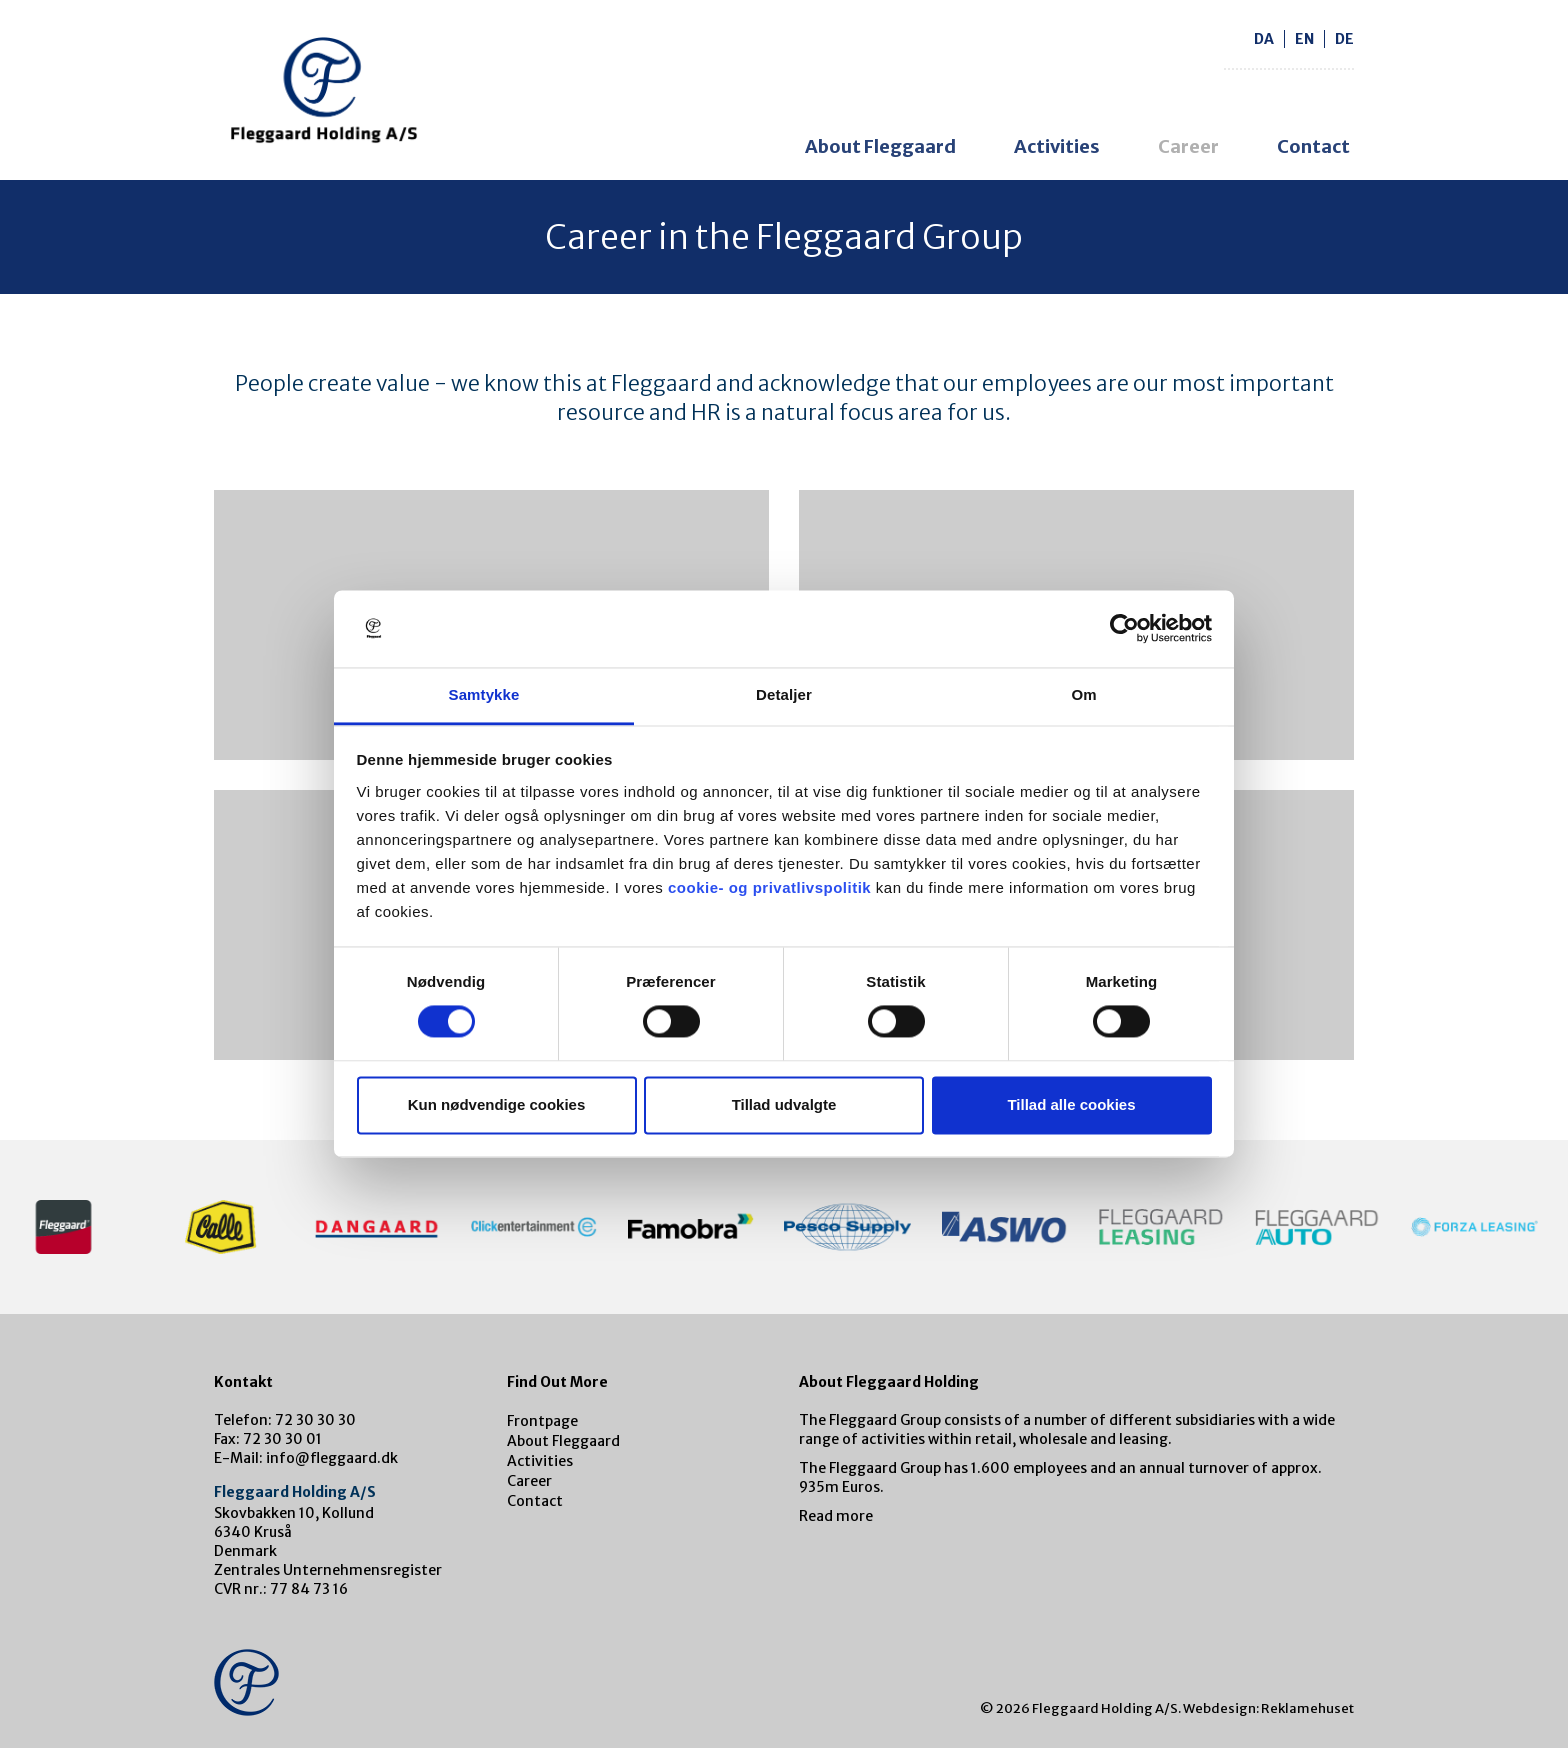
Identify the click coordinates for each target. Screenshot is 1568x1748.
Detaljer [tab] (784, 694)
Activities (1057, 146)
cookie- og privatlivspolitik (769, 887)
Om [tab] (1083, 694)
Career (1188, 146)
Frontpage (542, 1421)
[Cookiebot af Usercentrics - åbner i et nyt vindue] (1124, 629)
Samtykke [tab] (484, 694)
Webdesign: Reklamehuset (1268, 1708)
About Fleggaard (880, 146)
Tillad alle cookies (1071, 1104)
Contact (1313, 146)
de (1344, 39)
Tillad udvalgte (784, 1104)
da (1264, 39)
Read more (836, 1516)
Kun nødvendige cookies (497, 1104)
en (1304, 39)
